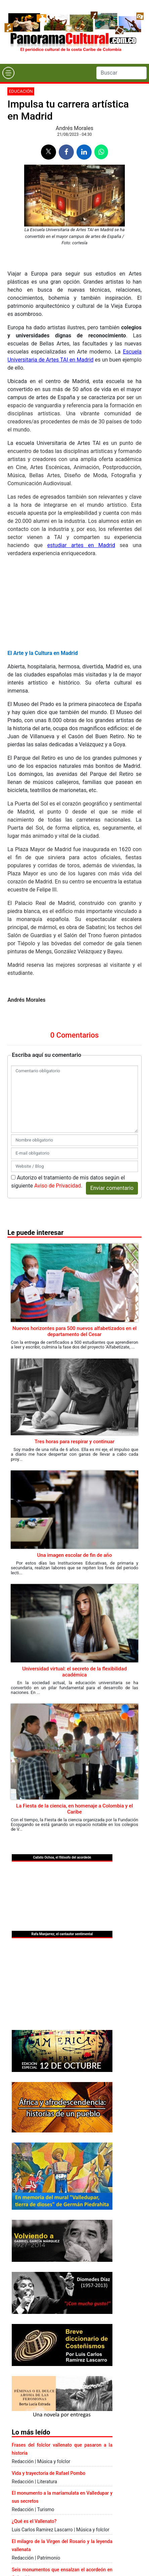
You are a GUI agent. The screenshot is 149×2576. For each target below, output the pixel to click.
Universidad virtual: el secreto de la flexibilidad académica (74, 1672)
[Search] (121, 73)
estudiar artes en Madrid (81, 545)
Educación (21, 91)
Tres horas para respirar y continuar (74, 1442)
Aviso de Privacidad (57, 1185)
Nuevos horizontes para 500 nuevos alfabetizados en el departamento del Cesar (74, 1331)
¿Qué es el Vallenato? (34, 2521)
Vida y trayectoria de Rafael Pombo (48, 2473)
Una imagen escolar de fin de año (74, 1555)
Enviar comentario (112, 1188)
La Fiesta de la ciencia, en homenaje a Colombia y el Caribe (74, 1809)
